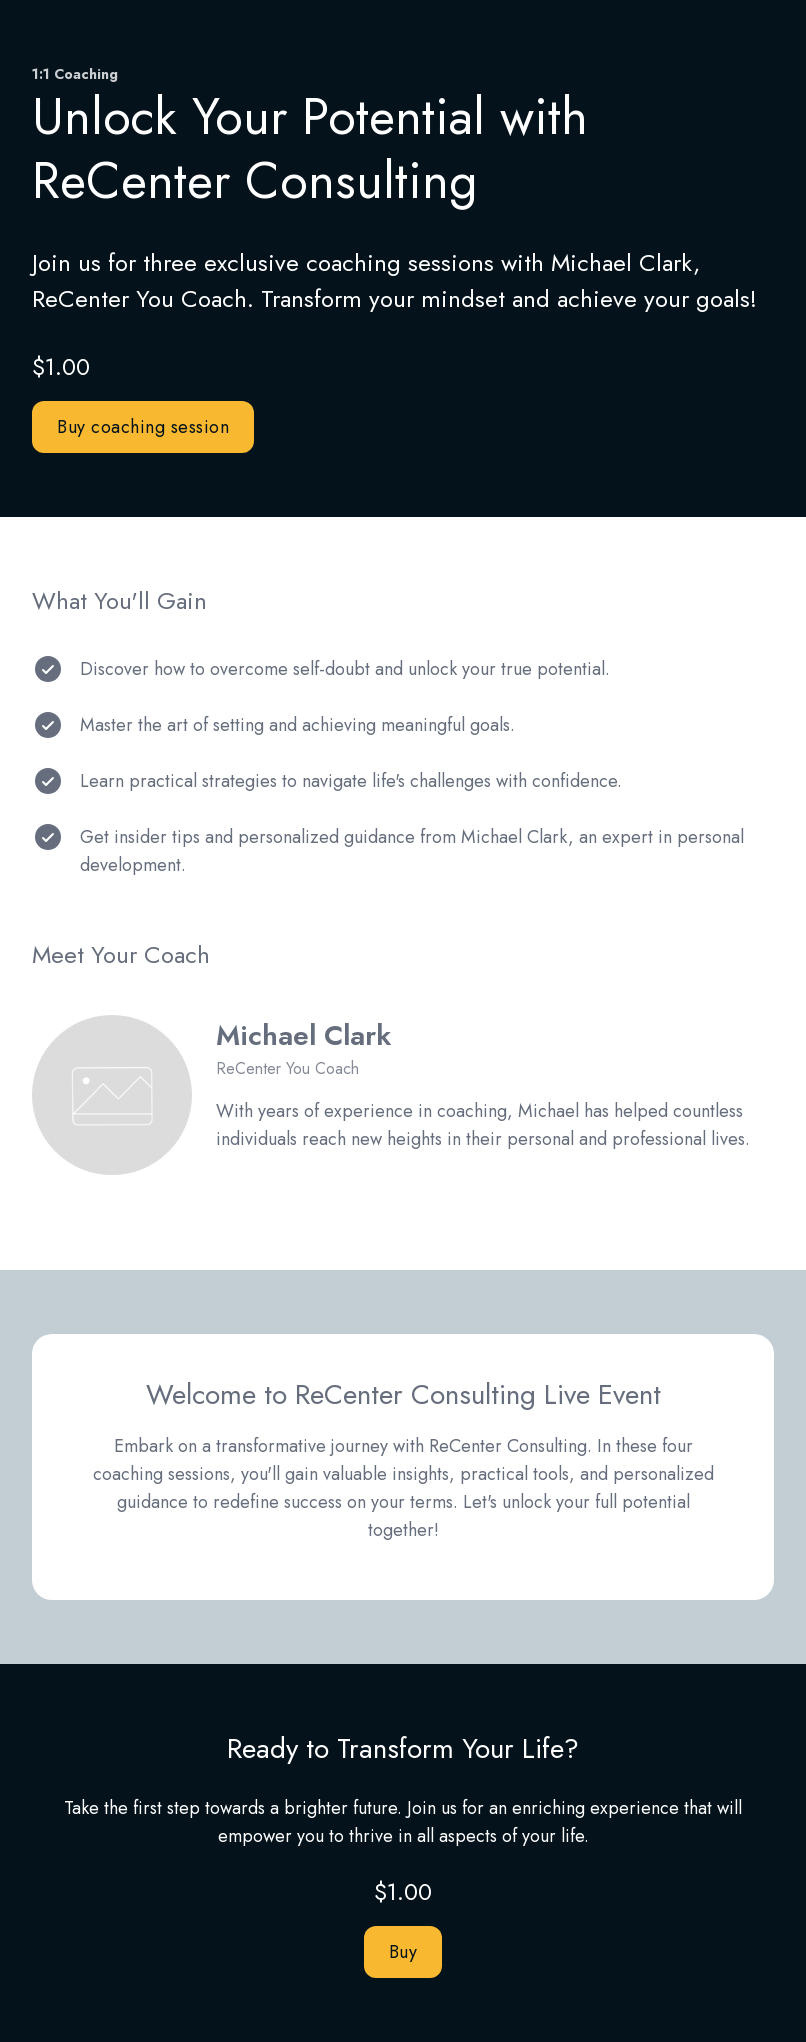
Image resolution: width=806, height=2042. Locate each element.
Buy (403, 1952)
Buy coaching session (143, 427)
